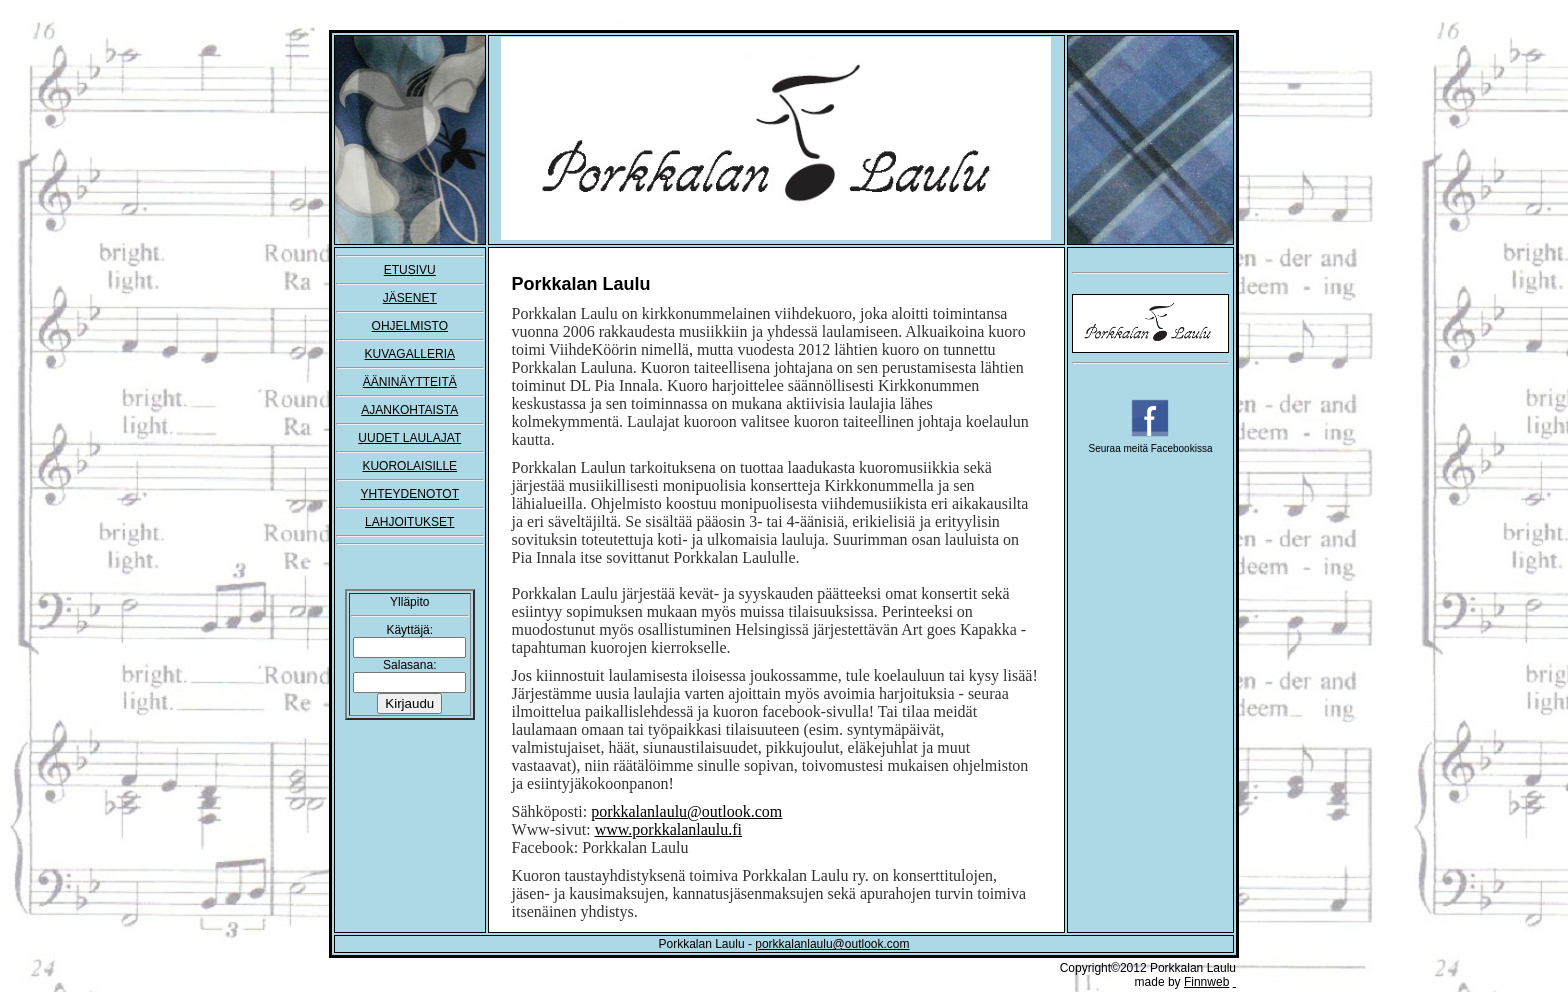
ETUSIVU (410, 270)
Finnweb (1206, 982)
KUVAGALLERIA (410, 354)
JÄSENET (410, 298)
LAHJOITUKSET (409, 522)
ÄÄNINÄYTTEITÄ (410, 382)
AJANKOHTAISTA (409, 410)
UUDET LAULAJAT (409, 438)
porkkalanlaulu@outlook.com (832, 944)
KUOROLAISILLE (409, 466)
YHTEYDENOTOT (410, 494)
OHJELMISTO (410, 326)
